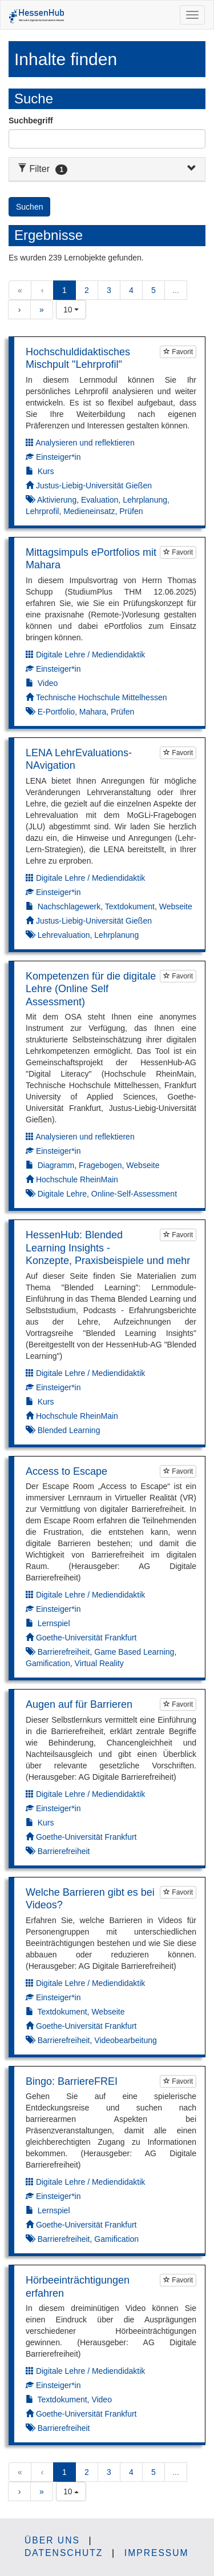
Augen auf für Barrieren (79, 1704)
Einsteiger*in (58, 457)
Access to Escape (66, 1471)
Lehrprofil (42, 511)
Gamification (48, 1663)
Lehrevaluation (64, 935)
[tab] (107, 169)
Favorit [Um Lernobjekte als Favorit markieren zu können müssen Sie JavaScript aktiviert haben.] (178, 352)
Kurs (46, 471)
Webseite (175, 906)
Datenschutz (64, 2553)
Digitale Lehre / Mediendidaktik (90, 654)
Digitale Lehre (62, 1193)
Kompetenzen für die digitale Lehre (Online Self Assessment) (91, 989)
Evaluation (99, 499)
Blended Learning (69, 1430)
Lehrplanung (145, 499)
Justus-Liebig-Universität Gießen (94, 485)
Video (48, 683)
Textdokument (130, 906)
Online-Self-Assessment (134, 1193)
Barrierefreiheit (64, 1651)
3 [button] (109, 290)
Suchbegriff (31, 120)
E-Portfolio (56, 711)
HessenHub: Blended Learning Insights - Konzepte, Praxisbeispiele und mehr (108, 1247)
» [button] (41, 309)
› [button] (19, 309)
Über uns (52, 2540)
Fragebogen (100, 1165)
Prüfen (131, 511)
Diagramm (56, 1165)
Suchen (29, 206)
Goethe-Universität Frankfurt (86, 1637)
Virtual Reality (99, 1663)
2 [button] (86, 290)
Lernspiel (54, 1623)
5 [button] (153, 290)
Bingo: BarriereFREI (72, 2081)
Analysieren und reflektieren (85, 442)
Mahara (92, 711)
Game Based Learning (134, 1651)
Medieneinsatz (89, 511)
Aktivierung (56, 499)
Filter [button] (42, 169)
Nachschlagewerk (69, 906)
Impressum (156, 2553)
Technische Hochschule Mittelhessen (101, 697)
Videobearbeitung (125, 2040)
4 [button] (131, 290)
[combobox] (71, 309)
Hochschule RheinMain (77, 1179)
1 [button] (64, 290)
